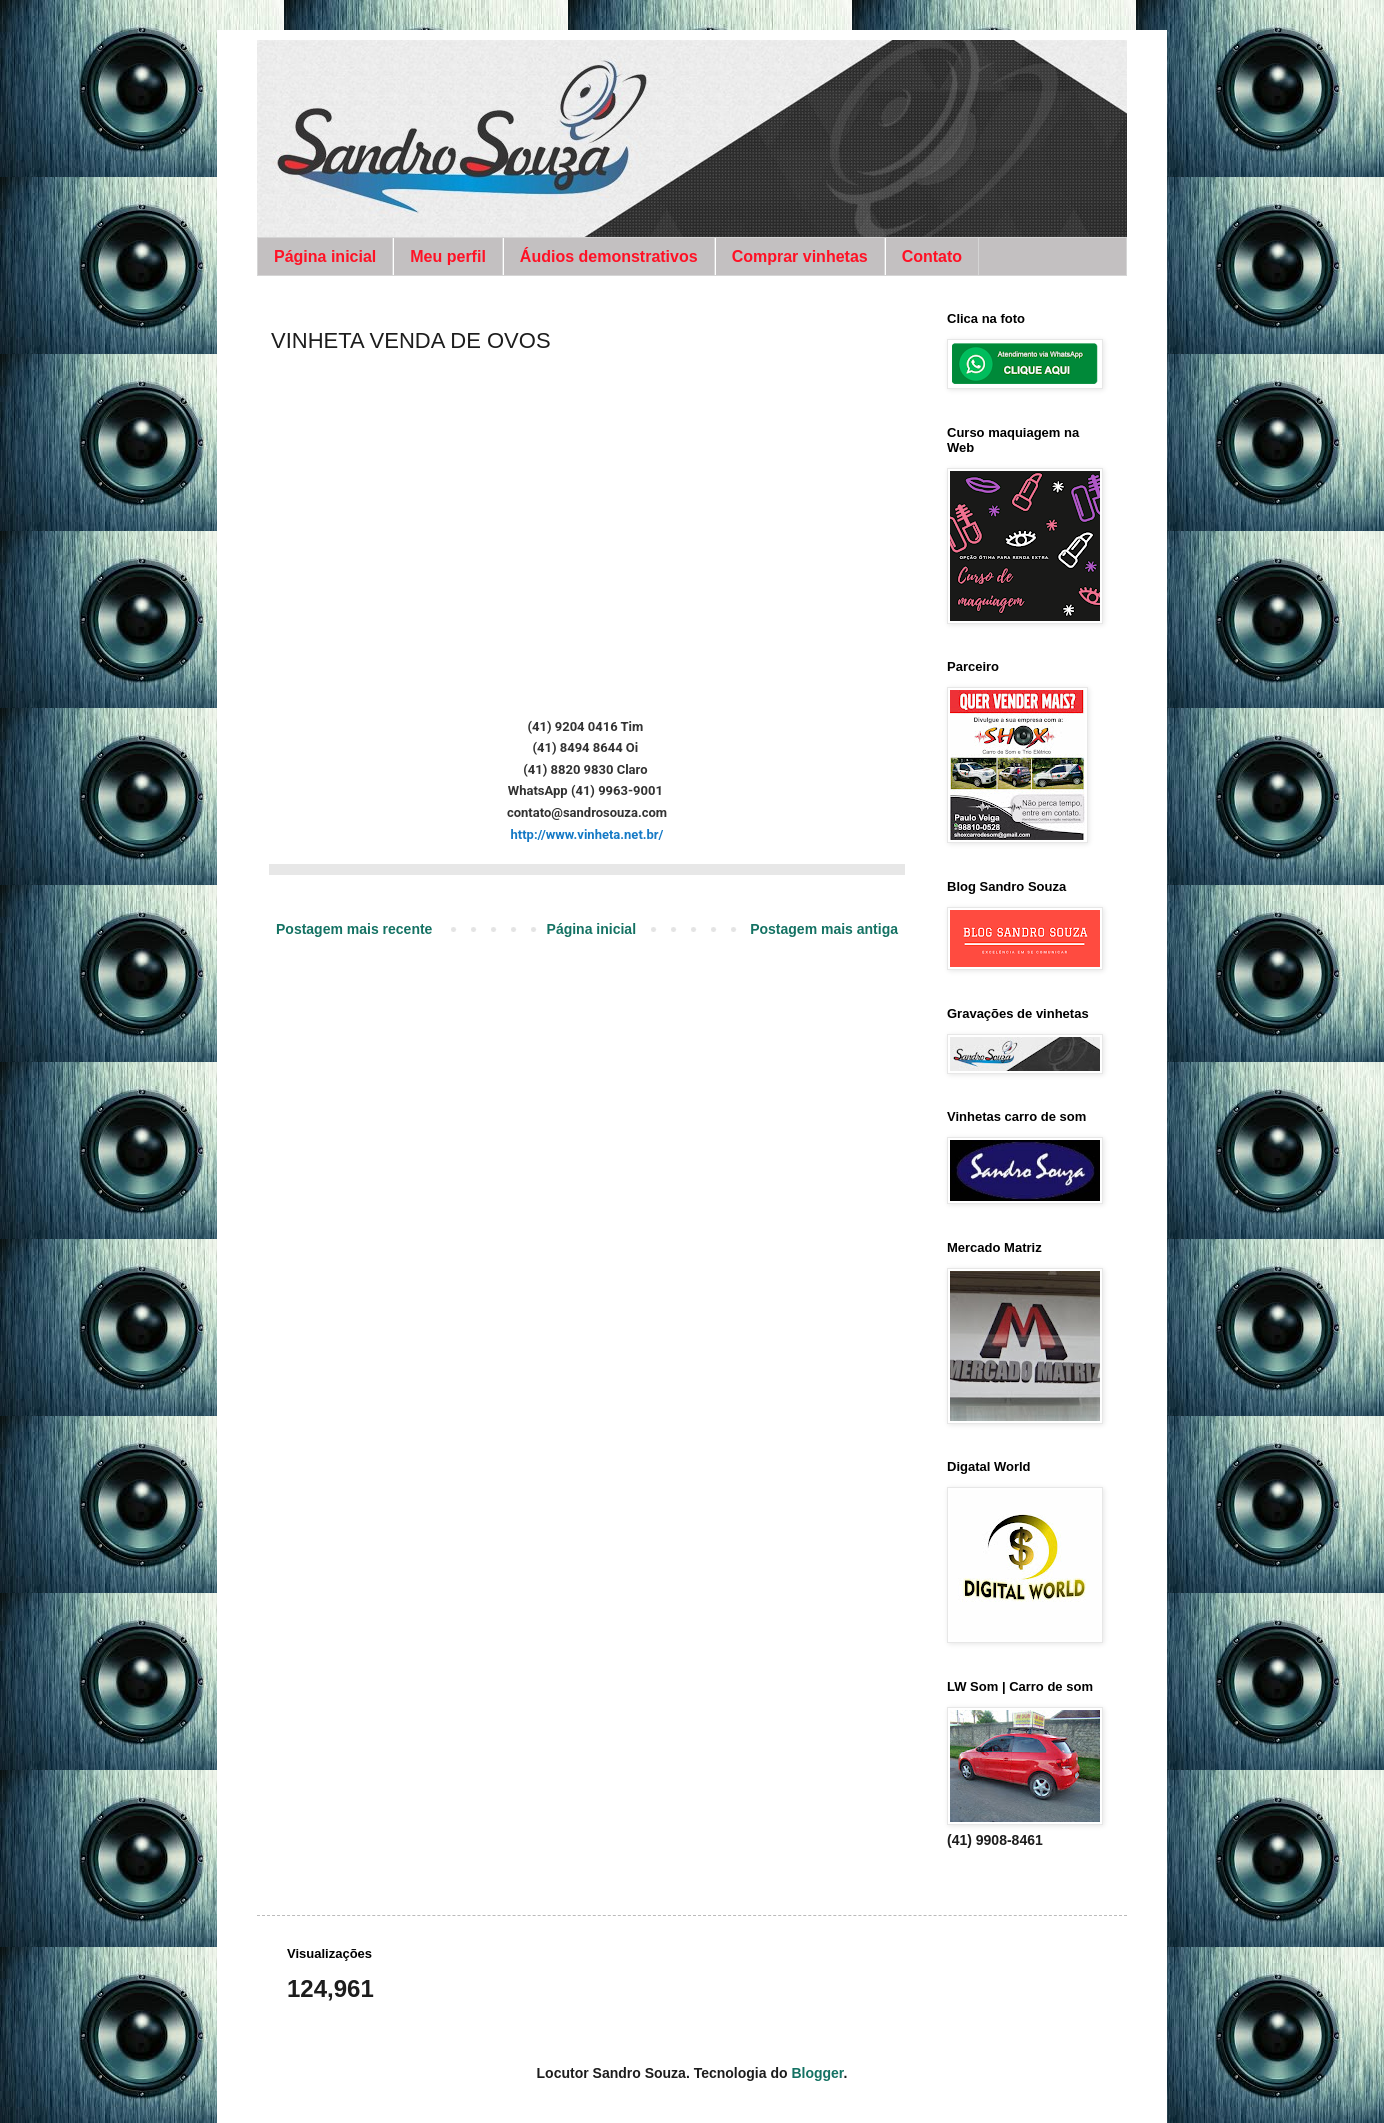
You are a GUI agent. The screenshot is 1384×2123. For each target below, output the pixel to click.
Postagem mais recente (354, 929)
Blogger (817, 2073)
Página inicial (325, 256)
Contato (932, 256)
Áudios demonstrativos (609, 256)
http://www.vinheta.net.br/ (587, 834)
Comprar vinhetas (800, 256)
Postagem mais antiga (824, 929)
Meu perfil (448, 256)
